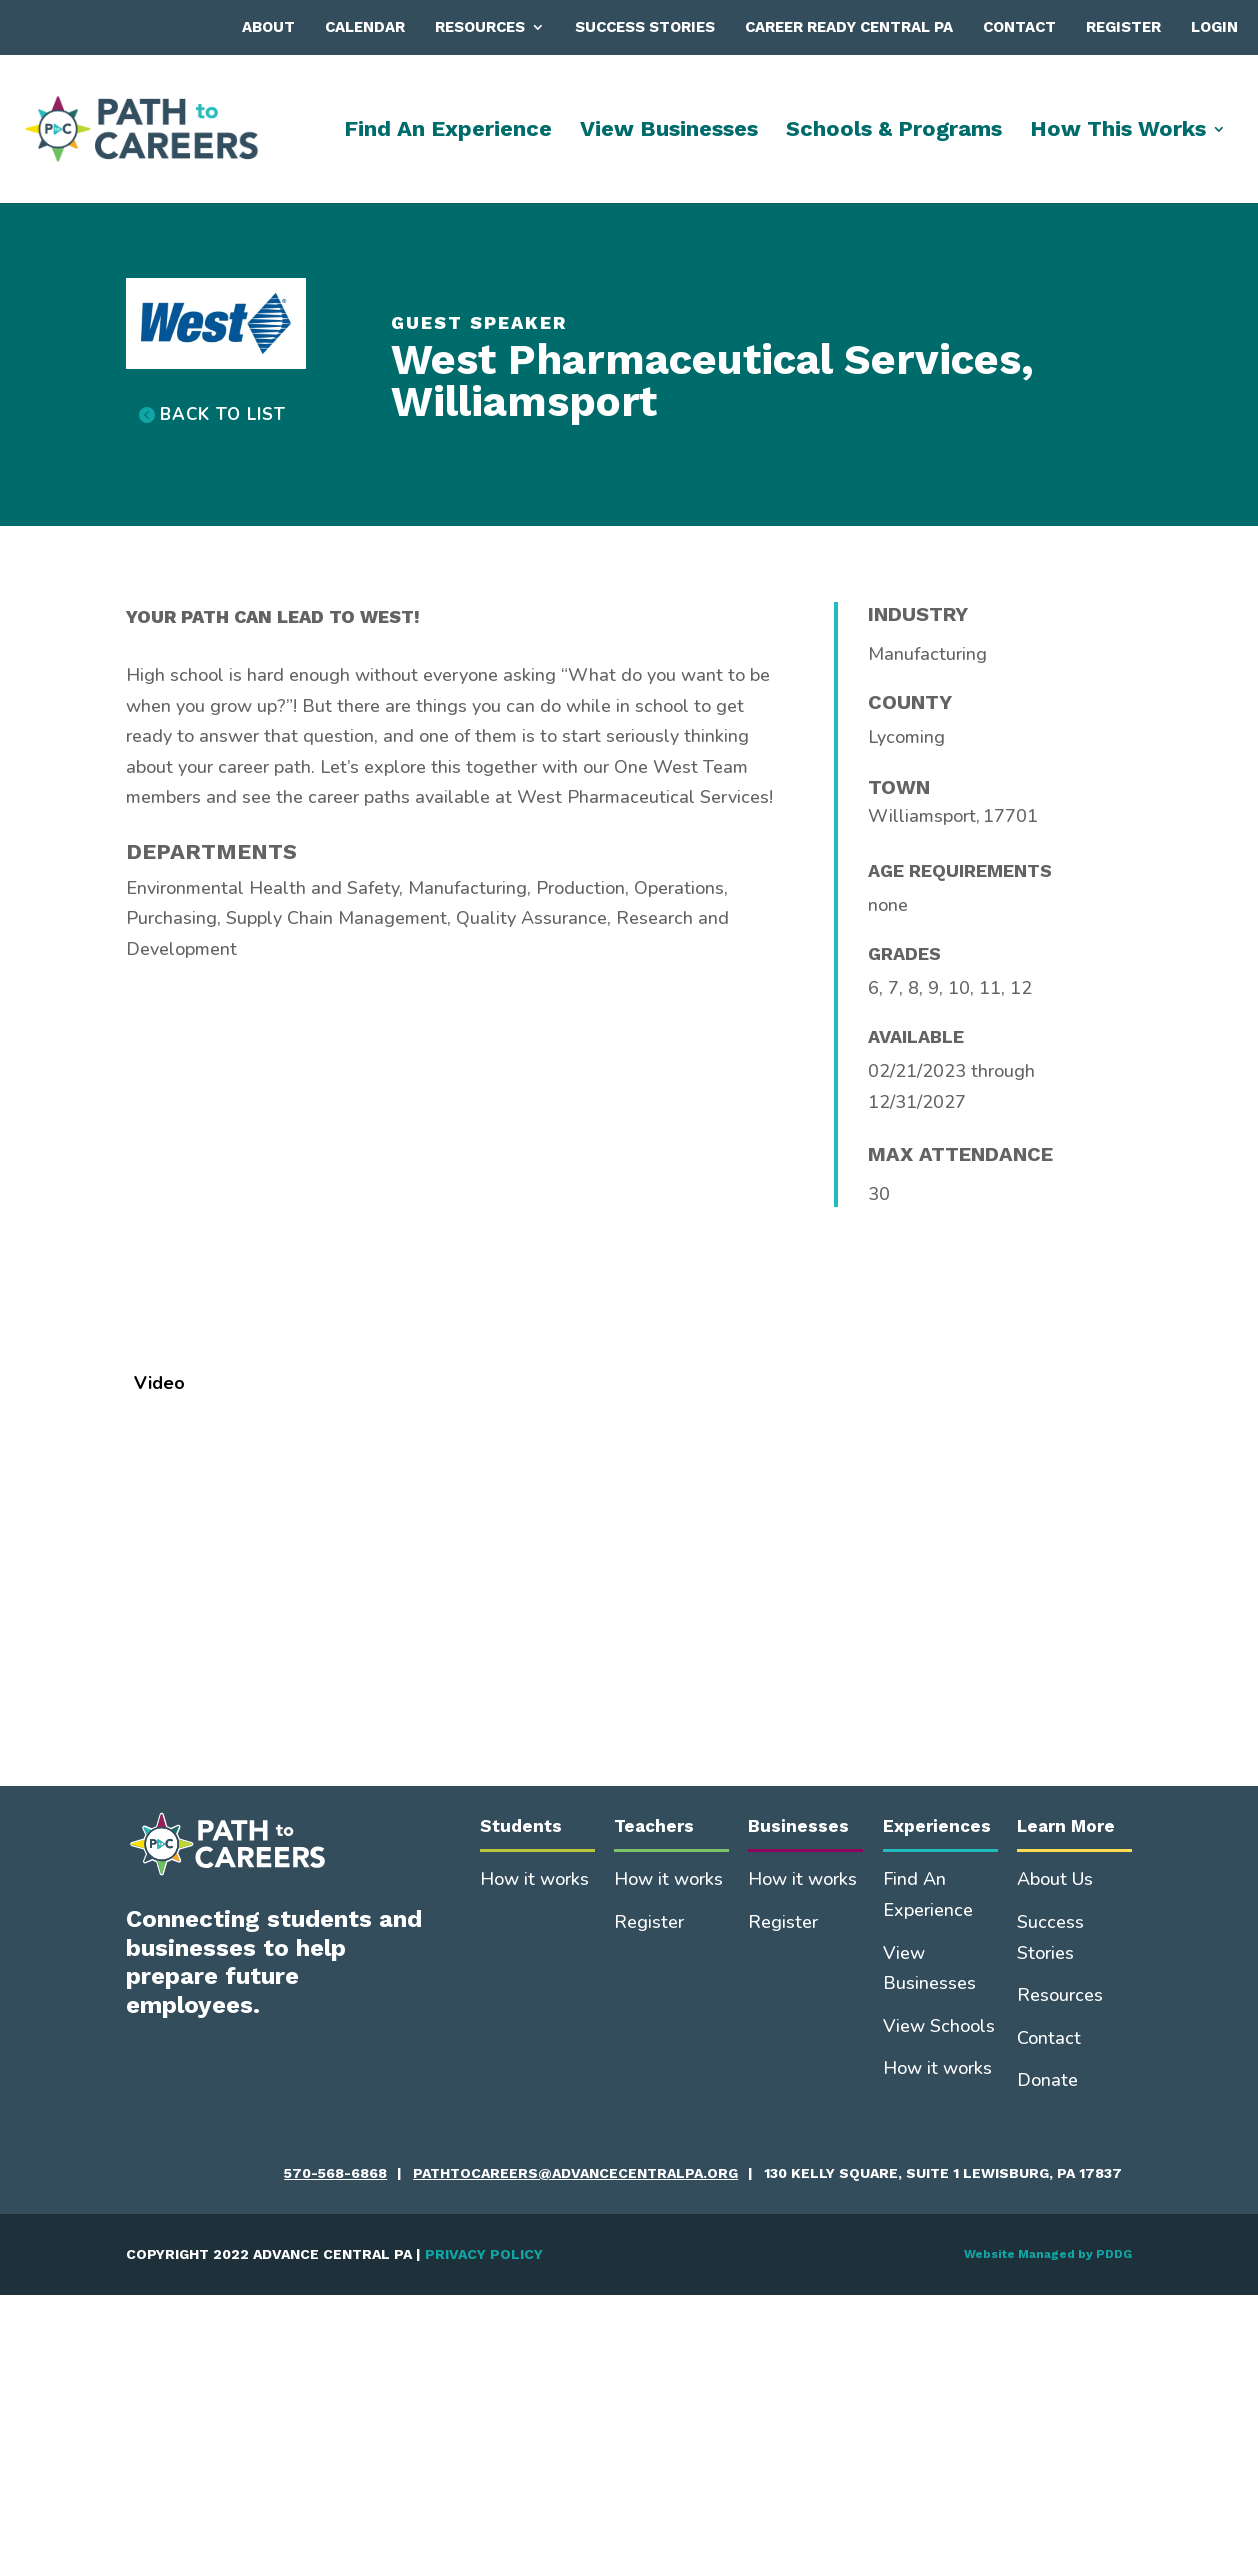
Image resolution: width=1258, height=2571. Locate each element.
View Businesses (669, 131)
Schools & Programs (894, 131)
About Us (1055, 1879)
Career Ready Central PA (849, 27)
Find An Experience (448, 131)
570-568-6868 (335, 2173)
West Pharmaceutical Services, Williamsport (712, 380)
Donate (1047, 2080)
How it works (534, 1879)
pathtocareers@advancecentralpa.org (575, 2173)
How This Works (1118, 131)
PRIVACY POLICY (484, 2254)
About (268, 27)
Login (1214, 27)
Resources (480, 27)
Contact (1019, 27)
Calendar (365, 27)
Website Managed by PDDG (1048, 2254)
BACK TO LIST (223, 414)
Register (1123, 27)
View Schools (939, 2026)
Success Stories (645, 27)
